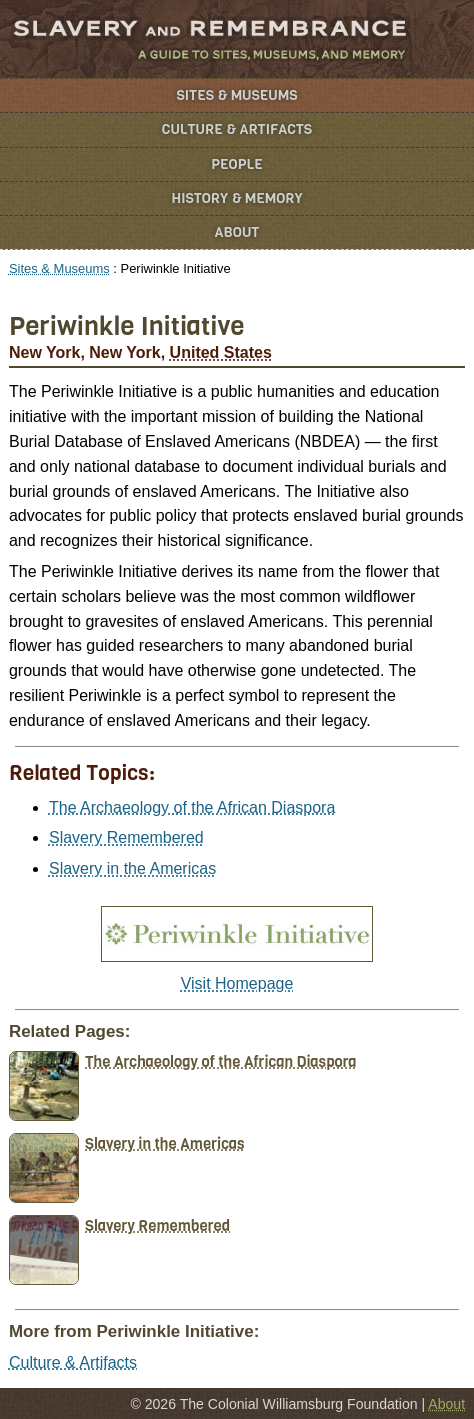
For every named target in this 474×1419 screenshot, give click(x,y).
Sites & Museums (237, 95)
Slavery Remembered (126, 837)
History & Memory (237, 198)
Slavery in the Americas (132, 868)
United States (221, 352)
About (237, 232)
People (237, 164)
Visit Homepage (237, 983)
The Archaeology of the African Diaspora (192, 807)
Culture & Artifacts (237, 129)
